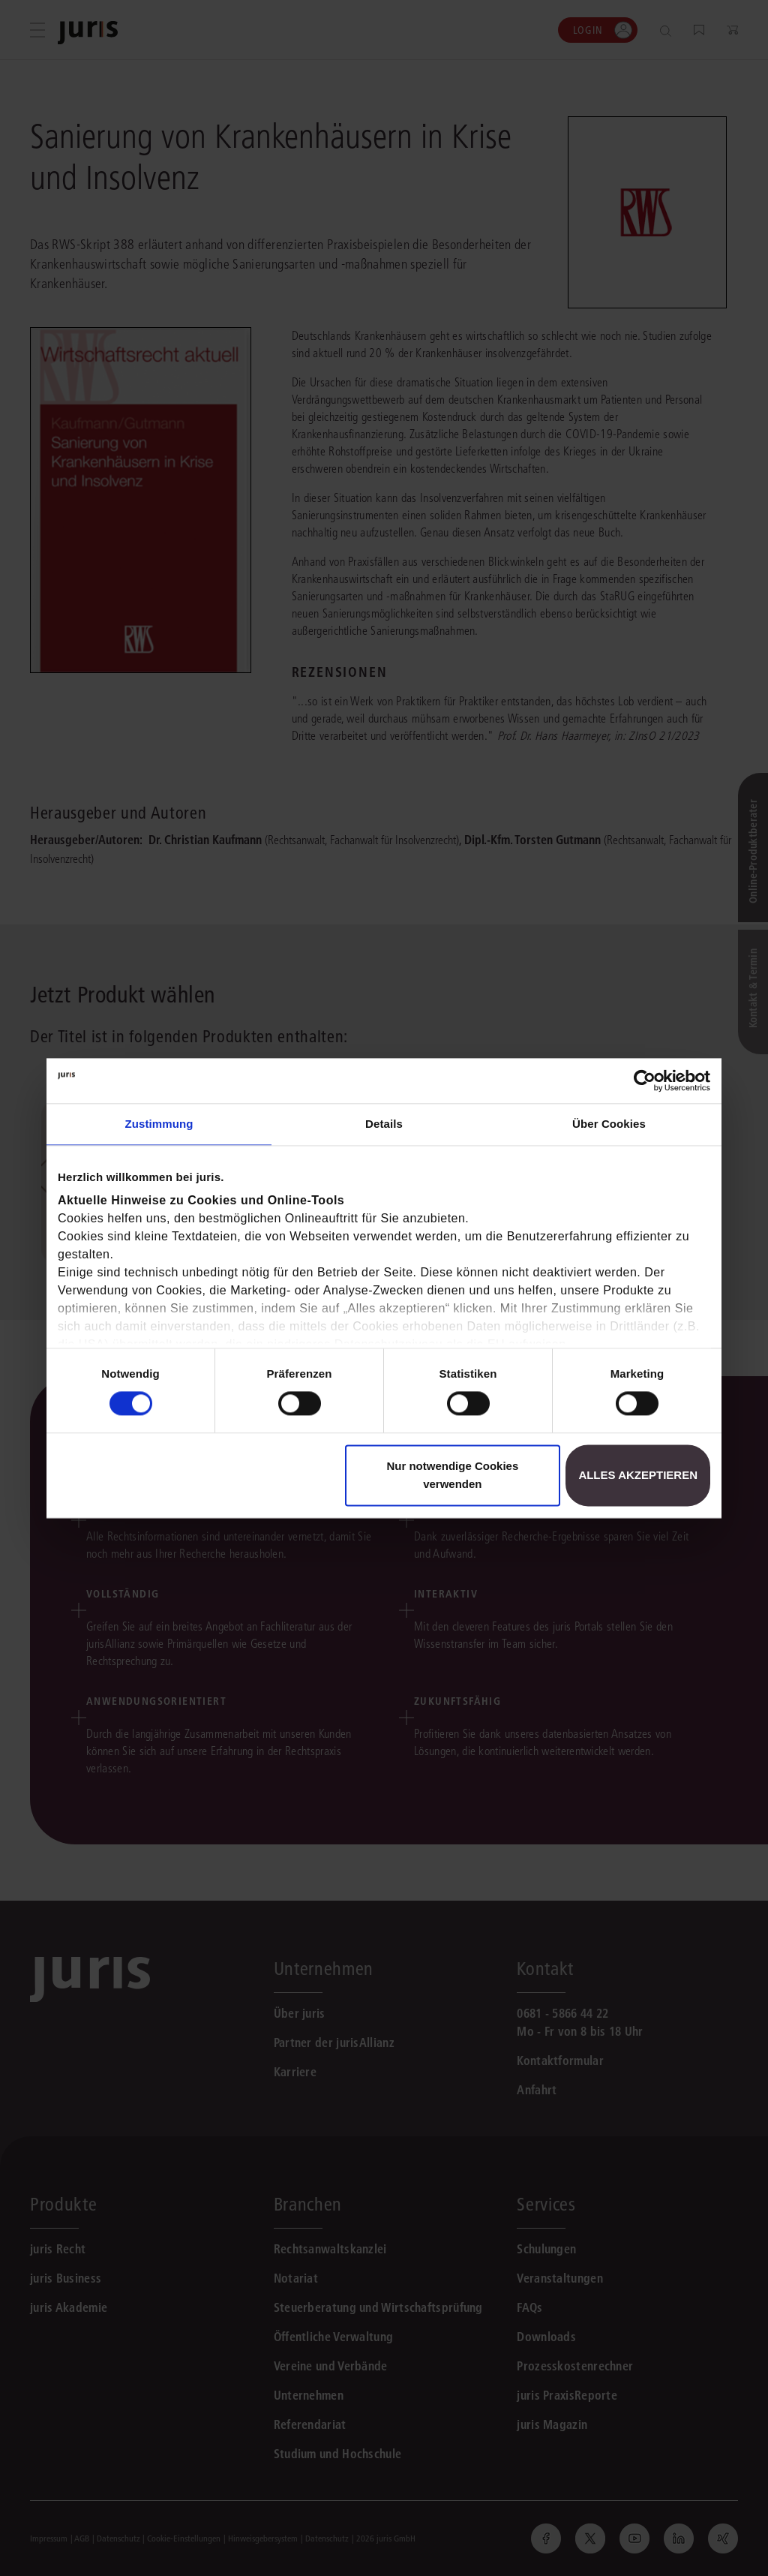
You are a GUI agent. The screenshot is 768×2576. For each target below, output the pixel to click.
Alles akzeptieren (638, 1474)
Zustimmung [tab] (159, 1123)
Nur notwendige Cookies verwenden (452, 1474)
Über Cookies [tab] (609, 1123)
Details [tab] (384, 1123)
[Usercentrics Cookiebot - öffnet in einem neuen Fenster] (644, 1080)
